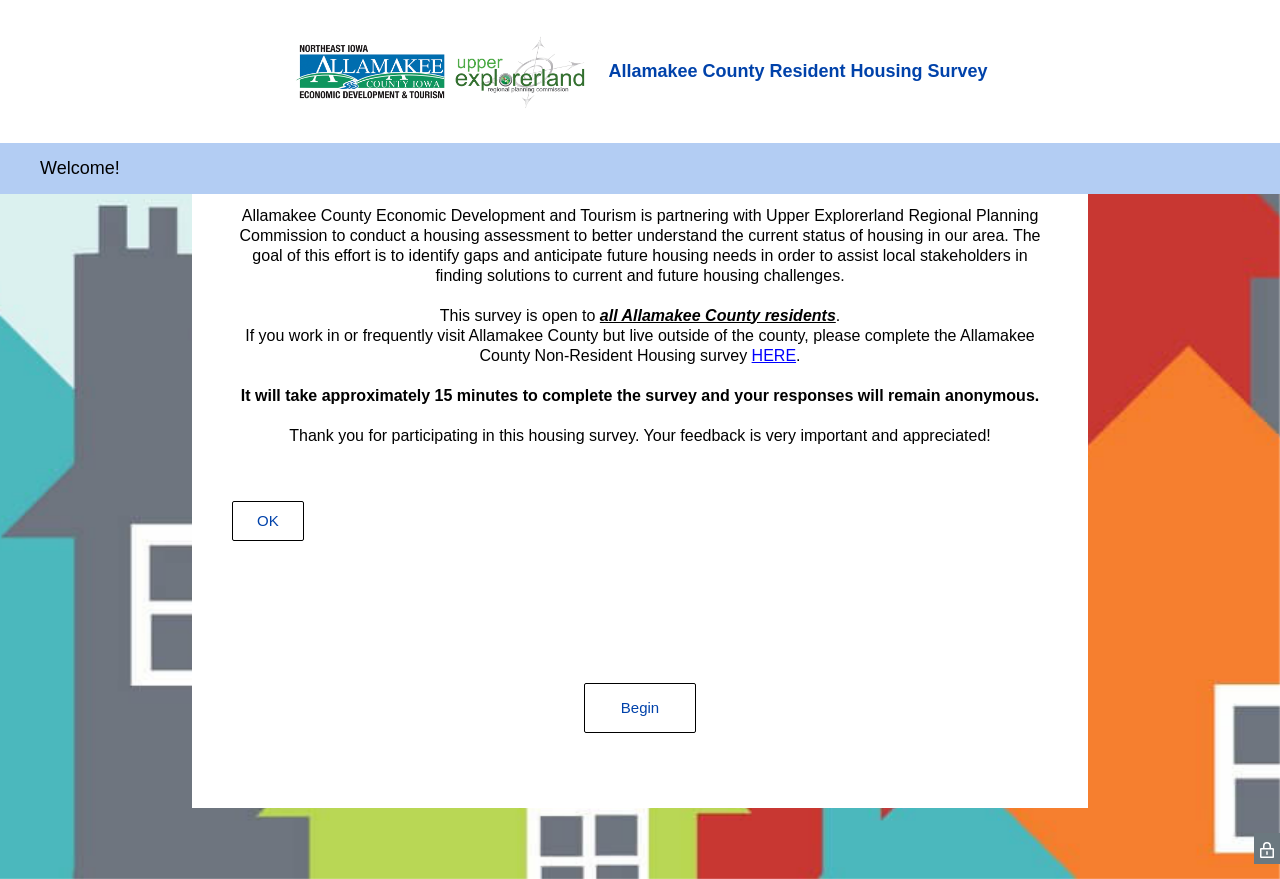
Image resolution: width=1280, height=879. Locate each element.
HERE (774, 355)
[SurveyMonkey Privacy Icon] (1267, 848)
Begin (640, 707)
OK (268, 520)
